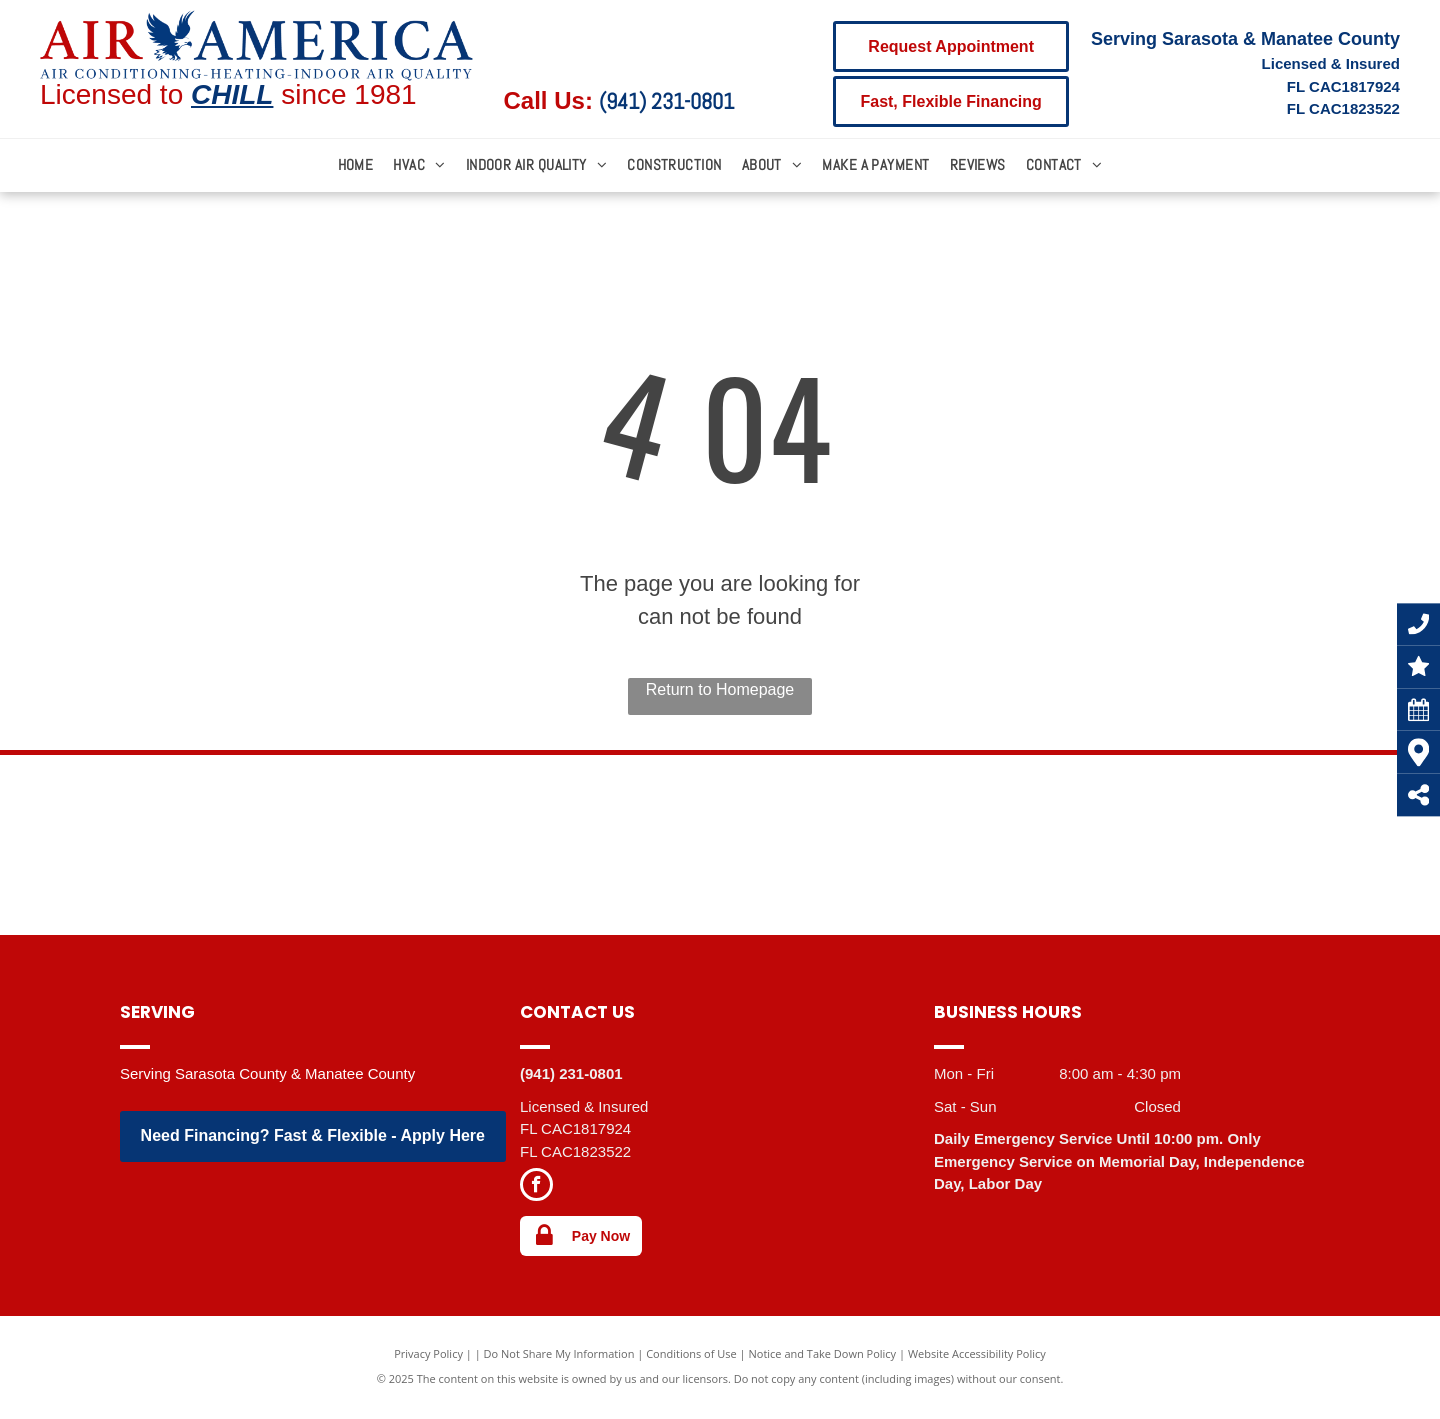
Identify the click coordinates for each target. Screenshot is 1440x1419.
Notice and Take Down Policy (823, 1353)
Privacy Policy (428, 1353)
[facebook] (536, 1187)
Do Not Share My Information (559, 1353)
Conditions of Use (691, 1353)
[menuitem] (356, 165)
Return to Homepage (720, 689)
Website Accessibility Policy (977, 1353)
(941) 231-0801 (666, 101)
